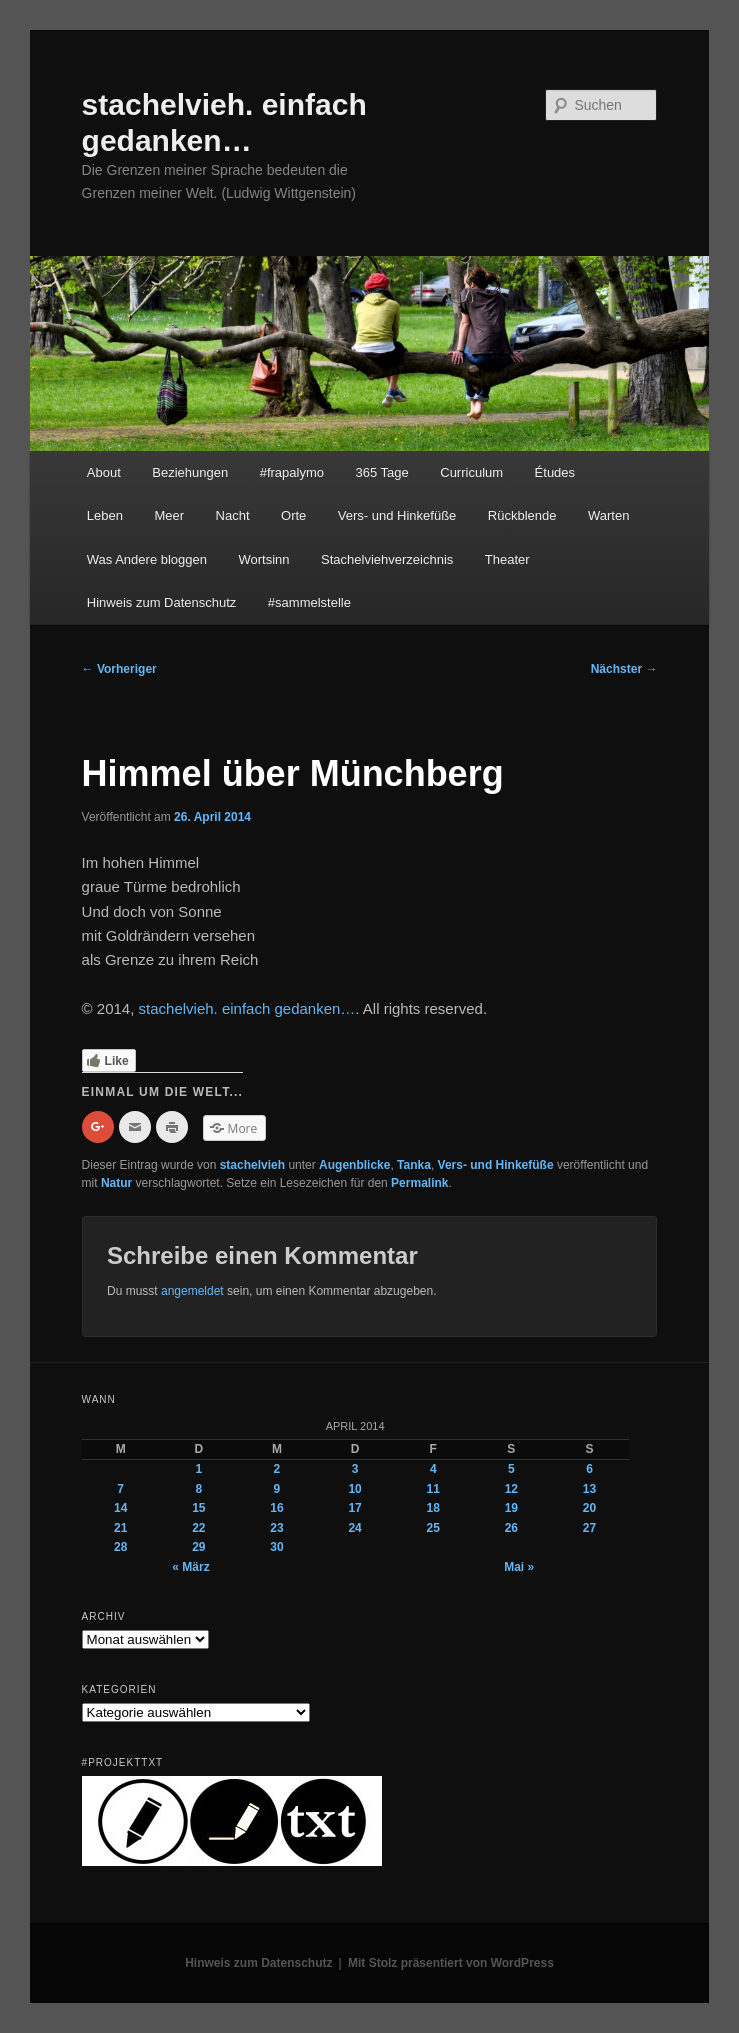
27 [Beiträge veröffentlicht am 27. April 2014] (589, 1528)
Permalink (419, 1183)
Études (555, 472)
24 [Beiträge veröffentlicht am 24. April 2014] (354, 1528)
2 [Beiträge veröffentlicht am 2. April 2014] (277, 1469)
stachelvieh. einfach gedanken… (247, 1008)
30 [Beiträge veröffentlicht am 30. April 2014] (276, 1547)
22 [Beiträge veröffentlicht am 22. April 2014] (198, 1528)
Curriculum (471, 472)
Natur (116, 1183)
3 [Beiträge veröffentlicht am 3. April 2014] (355, 1469)
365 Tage (381, 472)
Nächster (624, 669)
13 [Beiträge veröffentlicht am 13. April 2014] (589, 1489)
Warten (608, 515)
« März (190, 1567)
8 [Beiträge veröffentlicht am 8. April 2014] (198, 1489)
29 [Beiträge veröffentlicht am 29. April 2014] (198, 1547)
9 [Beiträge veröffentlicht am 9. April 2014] (277, 1489)
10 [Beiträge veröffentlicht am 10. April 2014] (354, 1489)
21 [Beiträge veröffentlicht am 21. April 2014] (120, 1528)
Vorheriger (119, 669)
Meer (169, 515)
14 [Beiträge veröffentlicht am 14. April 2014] (120, 1508)
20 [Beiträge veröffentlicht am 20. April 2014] (589, 1508)
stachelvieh (252, 1165)
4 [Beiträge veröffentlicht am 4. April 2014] (433, 1469)
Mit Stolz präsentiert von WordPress (451, 1963)
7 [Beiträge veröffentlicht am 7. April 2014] (120, 1489)
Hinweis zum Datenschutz (162, 602)
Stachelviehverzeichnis (387, 559)
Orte (293, 515)
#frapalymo (292, 472)
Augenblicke (354, 1165)
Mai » (519, 1567)
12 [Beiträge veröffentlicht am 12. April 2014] (511, 1489)
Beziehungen (190, 472)
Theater (507, 559)
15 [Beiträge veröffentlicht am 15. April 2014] (198, 1508)
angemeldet (192, 1291)
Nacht (233, 515)
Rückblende (522, 515)
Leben (105, 515)
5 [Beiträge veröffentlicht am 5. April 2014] (511, 1469)
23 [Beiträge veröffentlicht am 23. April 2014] (276, 1528)
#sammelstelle (309, 602)
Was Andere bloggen (147, 559)
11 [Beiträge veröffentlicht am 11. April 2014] (433, 1489)
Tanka (414, 1165)
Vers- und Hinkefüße (397, 515)
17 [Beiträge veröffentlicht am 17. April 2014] (354, 1508)
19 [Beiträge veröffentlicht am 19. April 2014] (511, 1508)
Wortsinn (264, 559)
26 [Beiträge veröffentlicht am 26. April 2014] (511, 1528)
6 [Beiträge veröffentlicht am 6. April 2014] (589, 1469)
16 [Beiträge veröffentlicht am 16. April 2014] (276, 1508)
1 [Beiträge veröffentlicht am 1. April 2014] (198, 1469)
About (104, 472)
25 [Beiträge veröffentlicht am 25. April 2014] (433, 1528)
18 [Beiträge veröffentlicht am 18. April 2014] (433, 1508)
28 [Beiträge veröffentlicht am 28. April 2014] (120, 1547)
